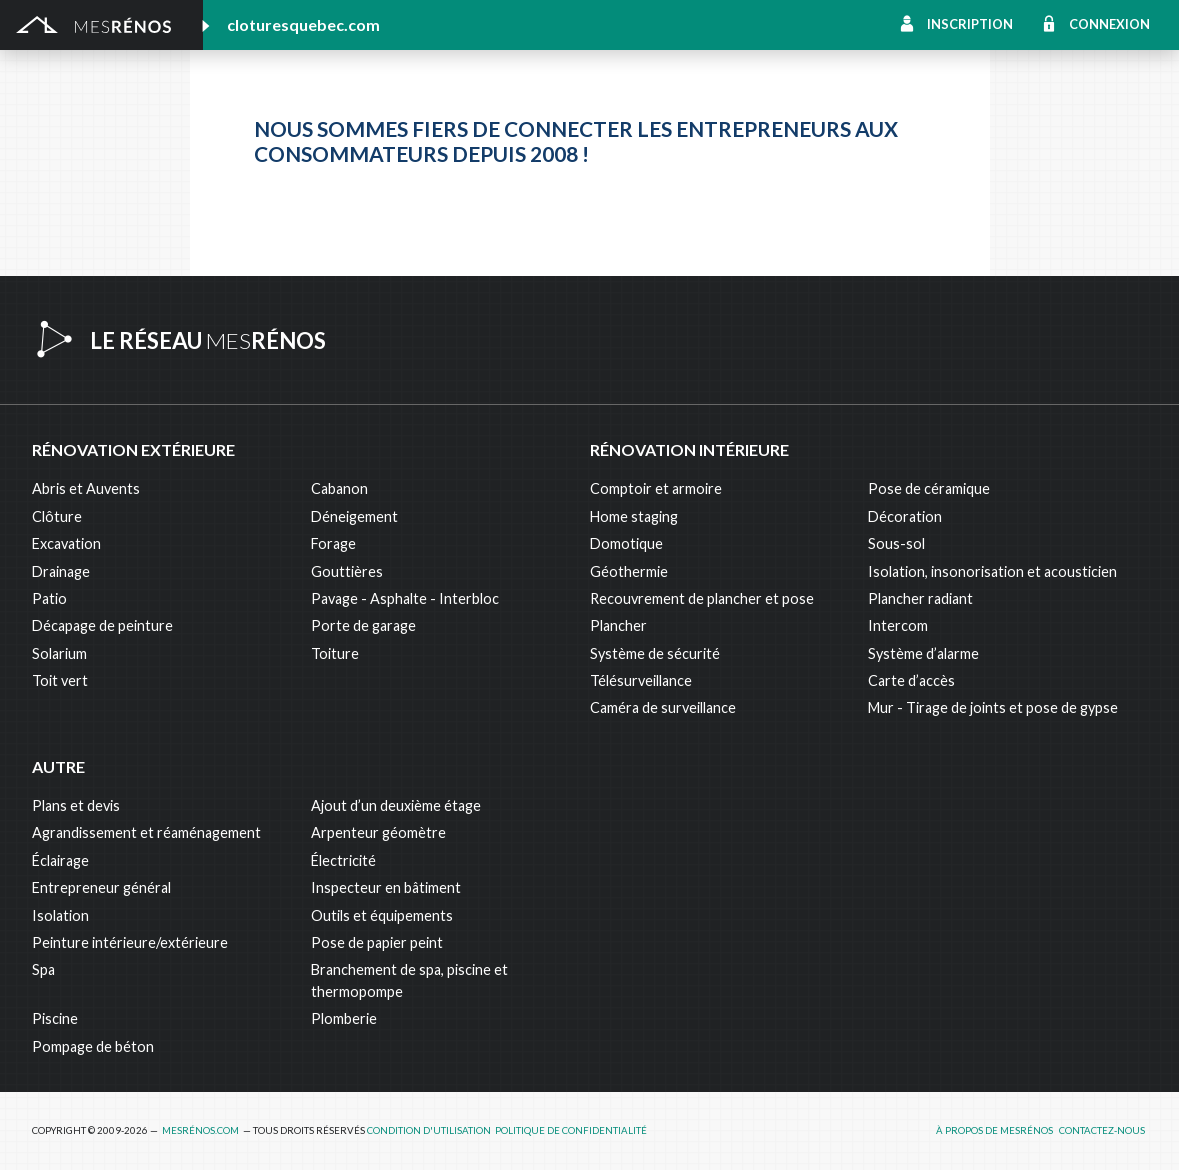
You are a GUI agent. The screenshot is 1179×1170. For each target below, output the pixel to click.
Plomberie (344, 1018)
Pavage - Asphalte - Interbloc (405, 598)
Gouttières (347, 571)
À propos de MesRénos (994, 1130)
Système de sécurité (655, 653)
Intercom (898, 625)
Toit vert (60, 680)
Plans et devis (76, 805)
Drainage (61, 571)
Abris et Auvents (86, 488)
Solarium (59, 653)
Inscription (970, 24)
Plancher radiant (920, 598)
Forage (333, 543)
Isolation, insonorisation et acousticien (992, 571)
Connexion (1109, 24)
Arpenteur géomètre (378, 832)
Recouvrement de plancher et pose (702, 598)
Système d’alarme (923, 653)
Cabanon (339, 488)
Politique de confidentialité (571, 1130)
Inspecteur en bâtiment (386, 887)
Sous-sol (896, 543)
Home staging (634, 516)
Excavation (66, 543)
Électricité (343, 860)
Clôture (57, 516)
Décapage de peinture (102, 625)
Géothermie (629, 571)
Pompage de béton (93, 1046)
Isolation (60, 915)
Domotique (626, 543)
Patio (49, 598)
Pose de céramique (929, 488)
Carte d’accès (911, 680)
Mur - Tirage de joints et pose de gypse (993, 707)
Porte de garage (363, 625)
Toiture (335, 653)
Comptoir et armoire (656, 488)
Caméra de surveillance (663, 707)
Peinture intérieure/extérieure (130, 942)
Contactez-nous (1102, 1130)
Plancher (618, 625)
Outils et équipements (382, 915)
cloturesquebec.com (303, 24)
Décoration (905, 516)
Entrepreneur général (101, 887)
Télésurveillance (641, 680)
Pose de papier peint (377, 942)
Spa (43, 969)
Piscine (55, 1018)
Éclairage (60, 860)
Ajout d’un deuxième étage (396, 805)
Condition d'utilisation (429, 1130)
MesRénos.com (200, 1130)
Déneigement (354, 516)
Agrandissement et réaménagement (146, 832)
